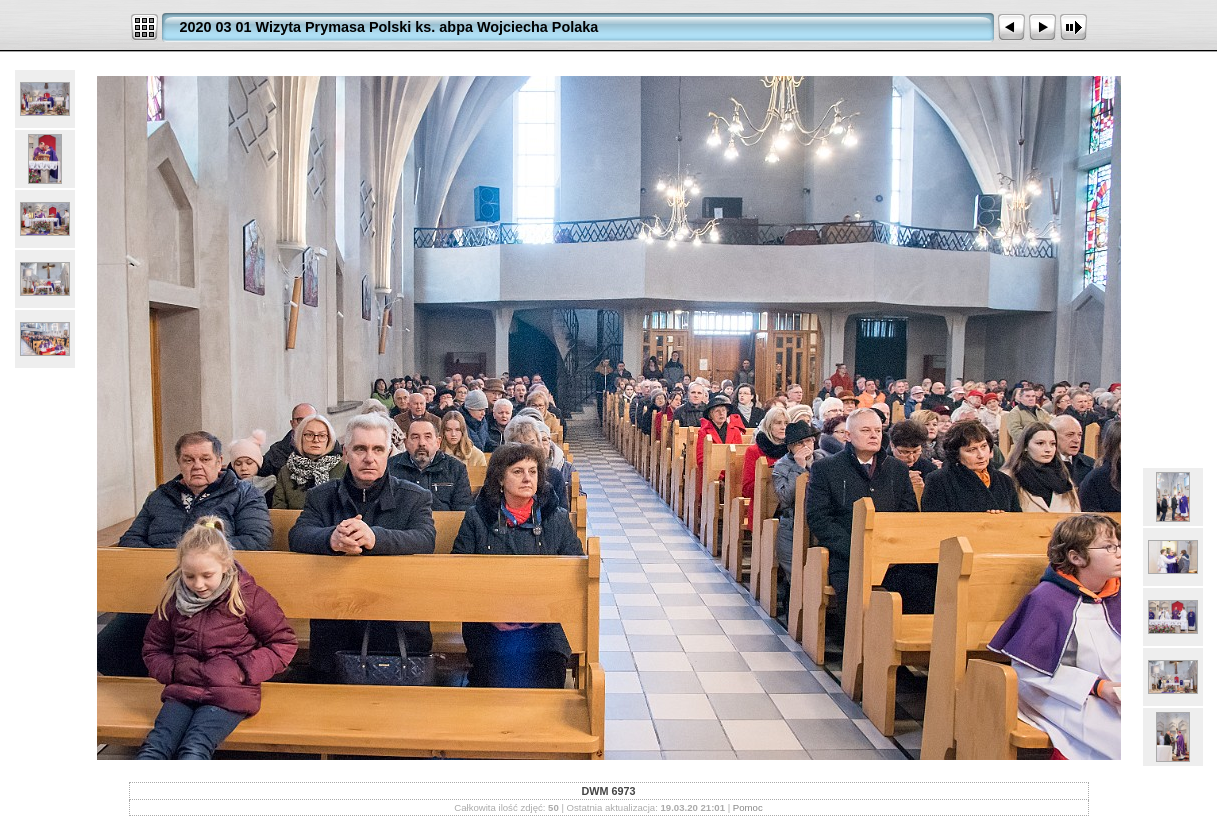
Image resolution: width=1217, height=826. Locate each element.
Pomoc (748, 807)
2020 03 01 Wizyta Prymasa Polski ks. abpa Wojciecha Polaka (389, 27)
